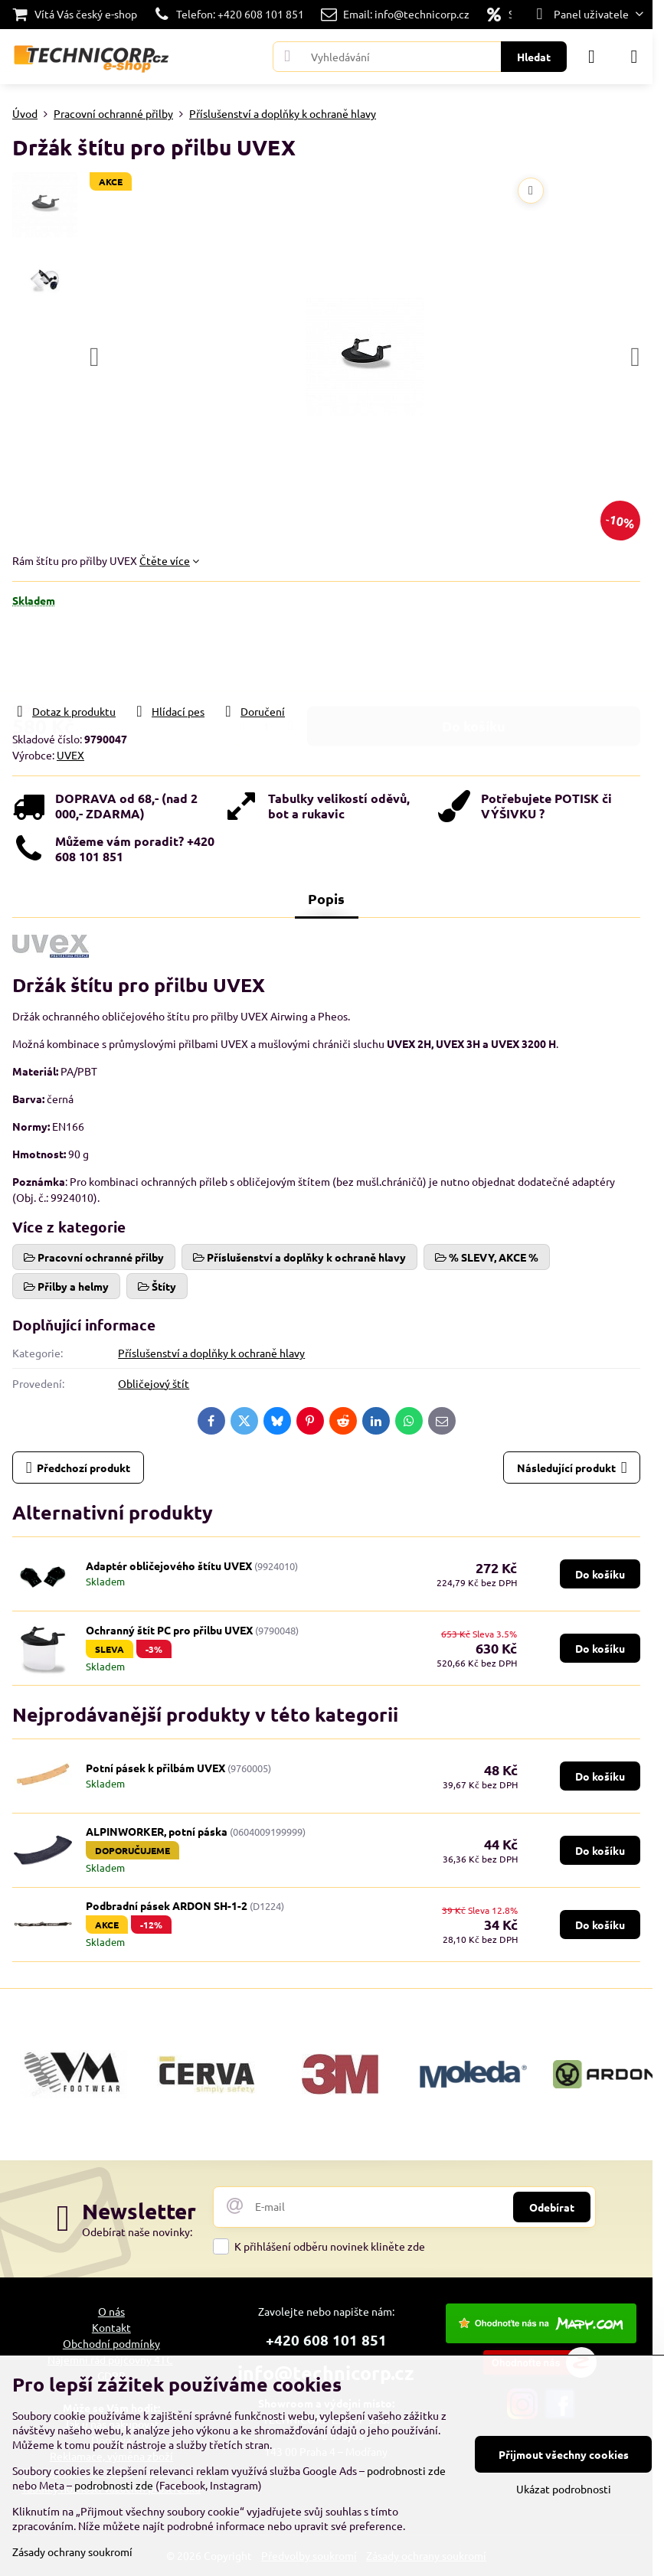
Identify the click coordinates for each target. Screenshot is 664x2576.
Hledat (534, 57)
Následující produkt (572, 1468)
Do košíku (473, 655)
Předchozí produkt (78, 1468)
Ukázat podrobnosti (563, 2489)
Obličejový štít (153, 1383)
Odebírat (551, 2207)
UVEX (70, 755)
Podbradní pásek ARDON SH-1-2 (166, 1905)
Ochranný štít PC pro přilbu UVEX (169, 1630)
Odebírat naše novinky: (137, 2231)
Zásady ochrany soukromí (72, 2551)
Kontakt (111, 2327)
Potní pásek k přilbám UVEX (155, 1767)
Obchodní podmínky (111, 2343)
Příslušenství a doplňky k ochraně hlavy (211, 1353)
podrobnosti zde (406, 2470)
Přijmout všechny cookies (564, 2454)
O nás (111, 2311)
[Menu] (634, 56)
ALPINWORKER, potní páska (156, 1831)
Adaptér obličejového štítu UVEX (169, 1565)
